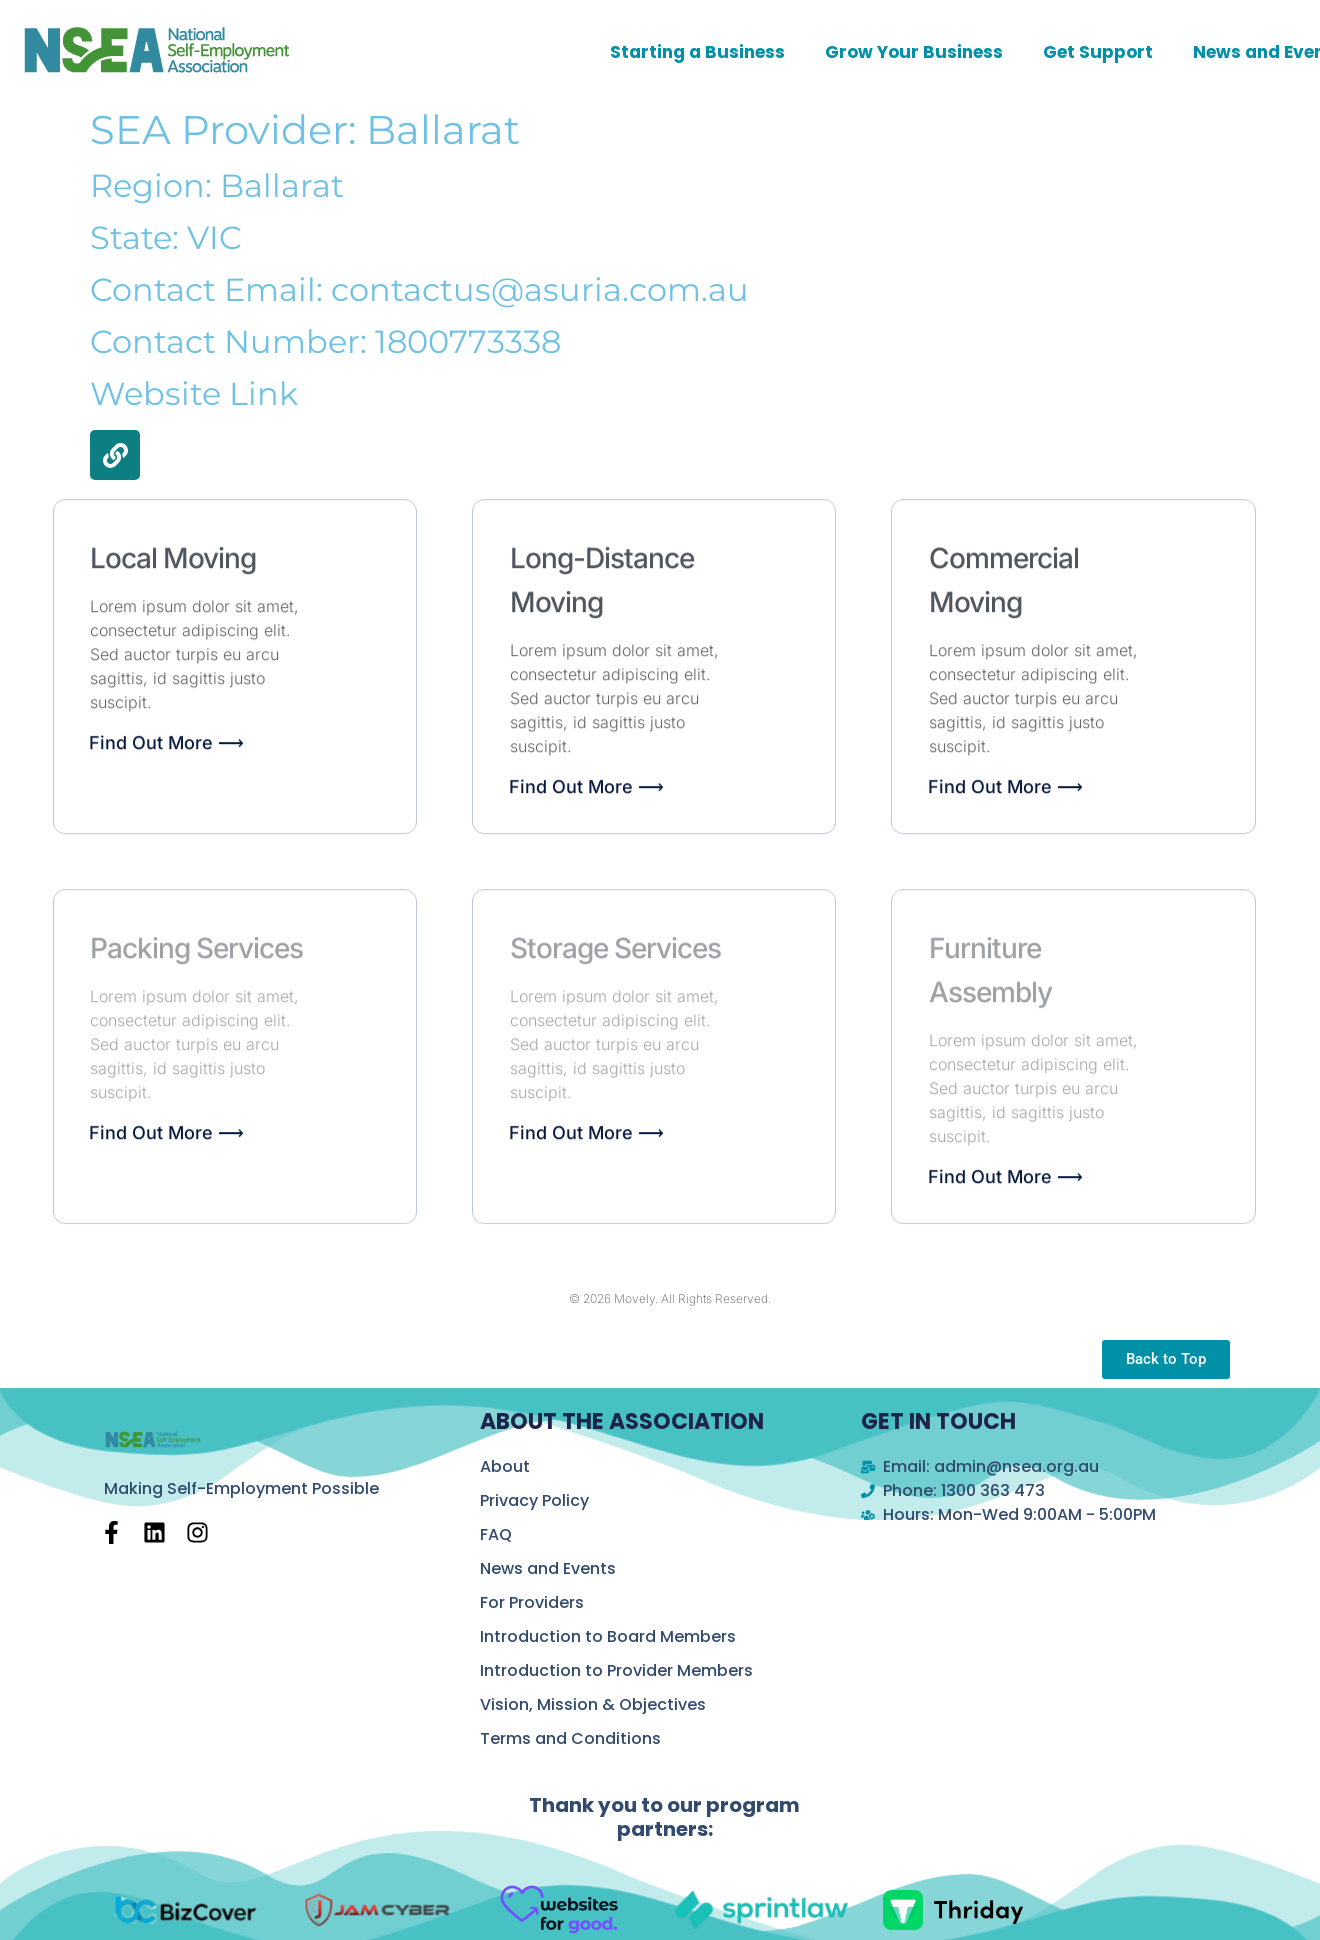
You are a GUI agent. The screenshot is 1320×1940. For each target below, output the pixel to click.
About (505, 1466)
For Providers (532, 1602)
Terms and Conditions (570, 1738)
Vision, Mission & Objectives (593, 1704)
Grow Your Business (914, 52)
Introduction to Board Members (608, 1636)
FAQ (496, 1534)
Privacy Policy (534, 1500)
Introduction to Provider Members (616, 1670)
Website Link (194, 393)
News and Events (548, 1568)
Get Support (1098, 52)
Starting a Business (697, 52)
